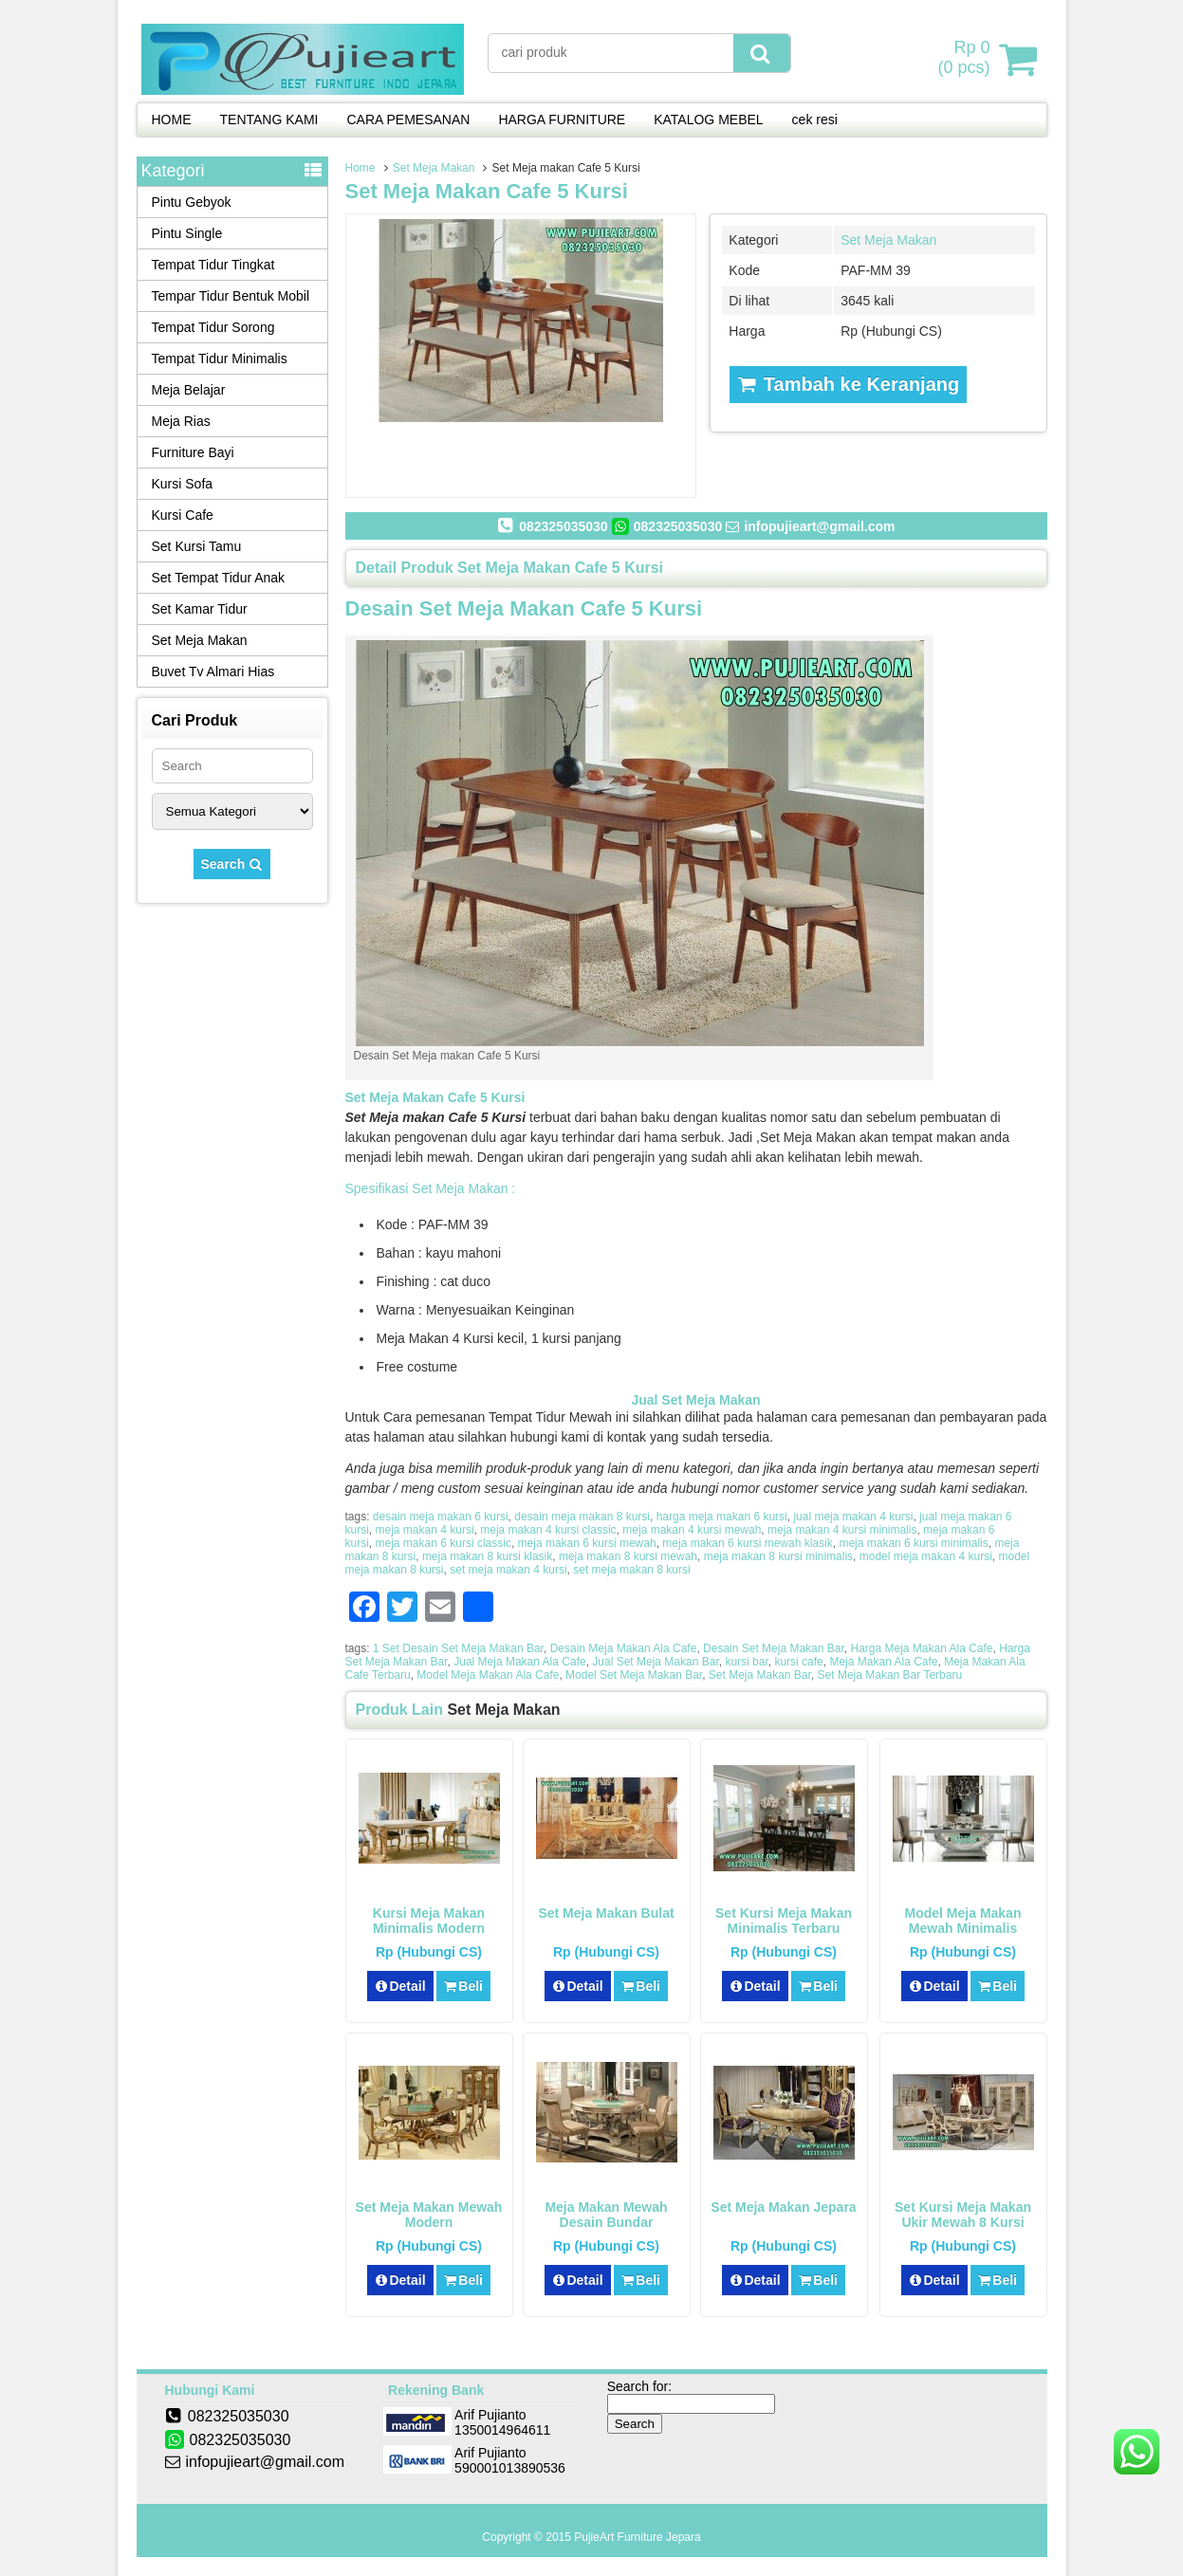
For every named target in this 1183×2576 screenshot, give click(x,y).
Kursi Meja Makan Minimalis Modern (429, 1920)
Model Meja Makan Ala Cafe (487, 1675)
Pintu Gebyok (191, 202)
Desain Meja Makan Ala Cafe (623, 1648)
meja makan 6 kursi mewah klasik (747, 1543)
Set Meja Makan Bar (760, 1675)
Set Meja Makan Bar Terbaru (890, 1675)
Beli (463, 1986)
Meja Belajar (189, 389)
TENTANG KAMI (269, 119)
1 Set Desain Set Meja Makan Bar (458, 1648)
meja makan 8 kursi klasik (487, 1556)
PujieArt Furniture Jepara (637, 2537)
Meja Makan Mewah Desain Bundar (606, 2214)
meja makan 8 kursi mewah (628, 1556)
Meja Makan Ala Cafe (883, 1661)
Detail (400, 1986)
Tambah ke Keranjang (848, 384)
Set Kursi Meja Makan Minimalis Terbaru (783, 1920)
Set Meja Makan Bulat (606, 1913)
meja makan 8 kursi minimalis (778, 1556)
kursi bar (746, 1661)
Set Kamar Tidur (200, 608)
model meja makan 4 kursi (926, 1556)
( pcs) (965, 59)
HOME (172, 119)
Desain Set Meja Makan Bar (773, 1648)
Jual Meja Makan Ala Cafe (519, 1661)
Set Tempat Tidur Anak (219, 577)
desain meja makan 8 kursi (582, 1516)
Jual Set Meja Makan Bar (655, 1661)
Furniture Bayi (193, 452)
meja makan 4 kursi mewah (691, 1529)
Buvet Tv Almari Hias (213, 671)
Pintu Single (187, 233)
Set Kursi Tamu (197, 546)
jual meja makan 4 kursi (853, 1516)
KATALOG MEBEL (708, 119)
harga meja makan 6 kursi (721, 1516)
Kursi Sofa (182, 483)
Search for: (639, 2386)
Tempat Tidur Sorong (213, 327)
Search (232, 864)
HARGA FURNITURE (561, 119)
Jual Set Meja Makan (695, 1400)
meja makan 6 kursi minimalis (913, 1543)
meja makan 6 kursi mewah (587, 1543)
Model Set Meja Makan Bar (633, 1675)
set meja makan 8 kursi (631, 1569)
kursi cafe (798, 1661)
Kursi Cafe (182, 515)
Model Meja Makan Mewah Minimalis (963, 1920)
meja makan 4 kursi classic (548, 1529)
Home (360, 168)
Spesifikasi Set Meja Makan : (430, 1188)
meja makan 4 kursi (425, 1529)
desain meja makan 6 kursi (440, 1516)
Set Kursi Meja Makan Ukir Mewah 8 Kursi (963, 2214)
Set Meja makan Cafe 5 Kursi (486, 191)
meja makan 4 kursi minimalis (841, 1529)
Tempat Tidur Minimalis (219, 358)
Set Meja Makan (434, 168)
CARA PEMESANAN (408, 119)
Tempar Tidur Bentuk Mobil (231, 296)
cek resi (815, 119)
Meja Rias (181, 421)
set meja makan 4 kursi (508, 1569)
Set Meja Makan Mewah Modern (429, 2214)
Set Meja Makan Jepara (783, 2207)
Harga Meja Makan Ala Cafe (921, 1648)
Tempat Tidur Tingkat (213, 264)
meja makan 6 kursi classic (443, 1543)
